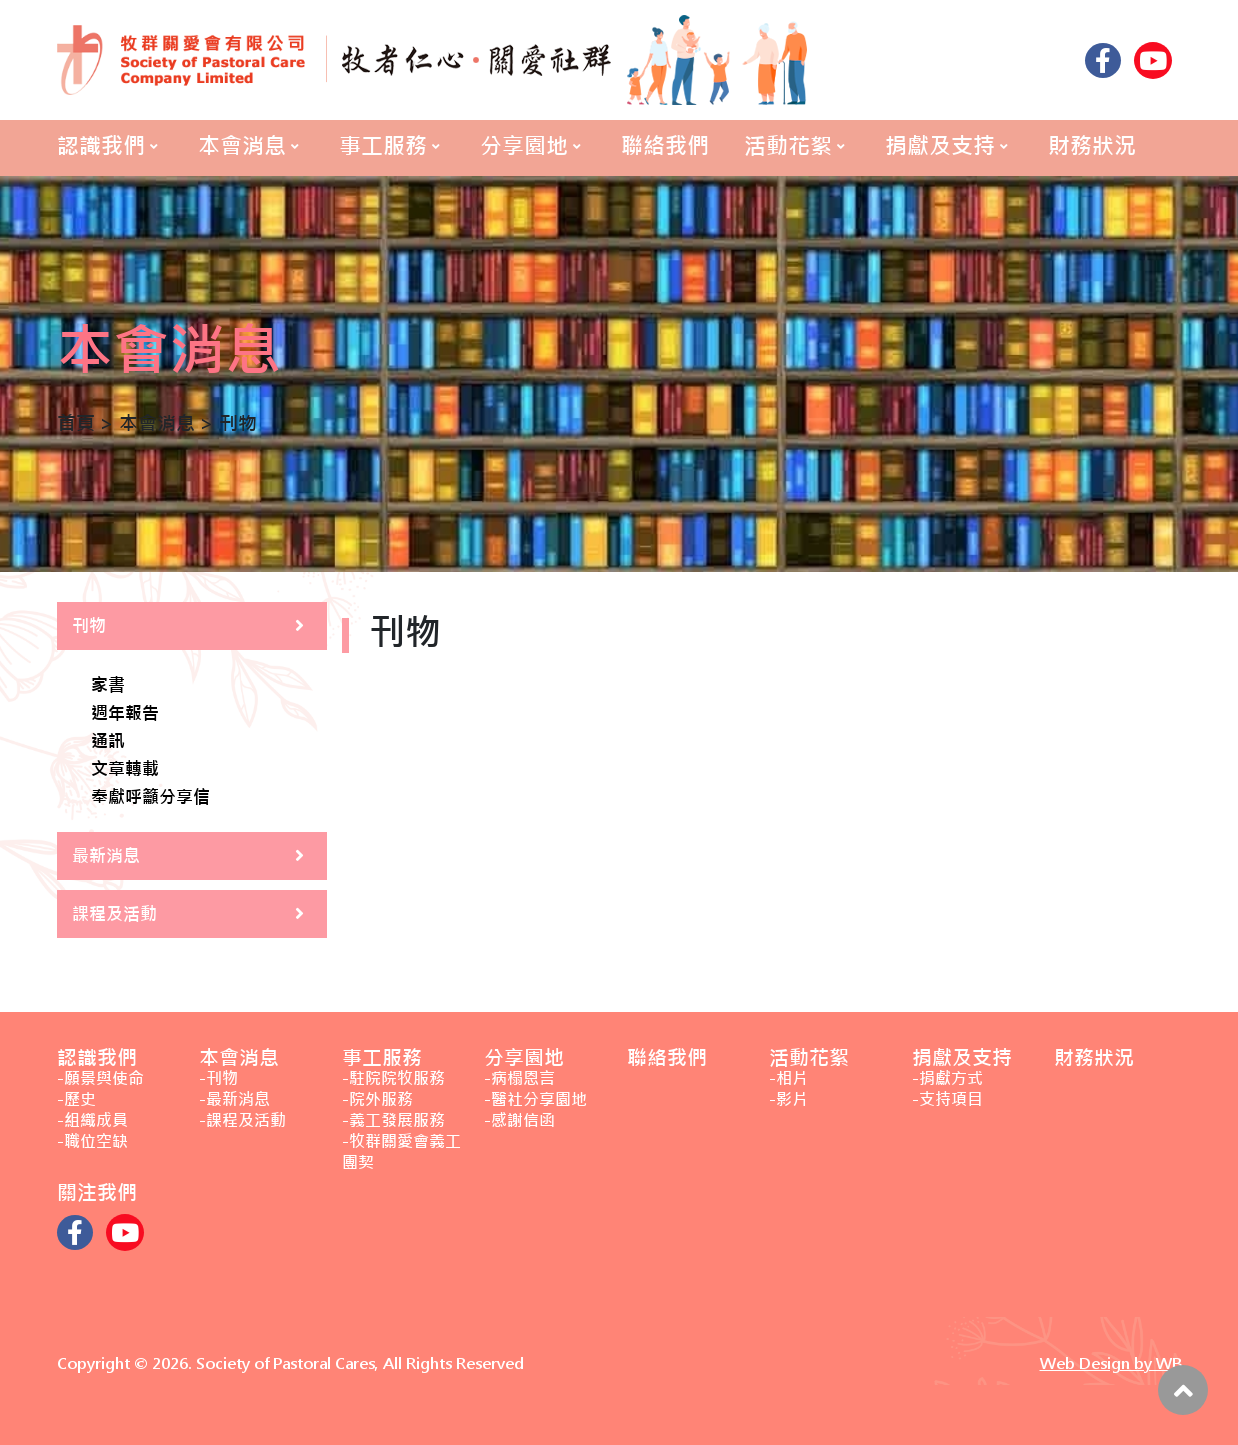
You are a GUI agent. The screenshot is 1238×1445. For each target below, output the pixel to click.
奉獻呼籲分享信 (150, 798)
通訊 (108, 742)
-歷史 (76, 1099)
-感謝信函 (519, 1120)
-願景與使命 (100, 1078)
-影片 (788, 1099)
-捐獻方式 (947, 1078)
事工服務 (383, 146)
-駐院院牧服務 (393, 1078)
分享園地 (524, 146)
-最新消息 (234, 1099)
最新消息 (106, 856)
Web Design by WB (1111, 1363)
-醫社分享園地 (535, 1099)
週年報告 (125, 714)
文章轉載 (125, 770)
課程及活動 (114, 914)
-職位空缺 (92, 1141)
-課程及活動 (242, 1120)
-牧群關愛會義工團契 (401, 1152)
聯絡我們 (665, 146)
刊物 (89, 626)
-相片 (788, 1078)
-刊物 (218, 1078)
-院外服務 (377, 1099)
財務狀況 (1092, 146)
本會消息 (242, 146)
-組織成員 (92, 1120)
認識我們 (101, 146)
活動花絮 (788, 146)
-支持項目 (947, 1099)
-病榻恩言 (519, 1078)
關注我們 (97, 1192)
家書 (108, 686)
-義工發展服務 (393, 1120)
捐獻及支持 (940, 146)
